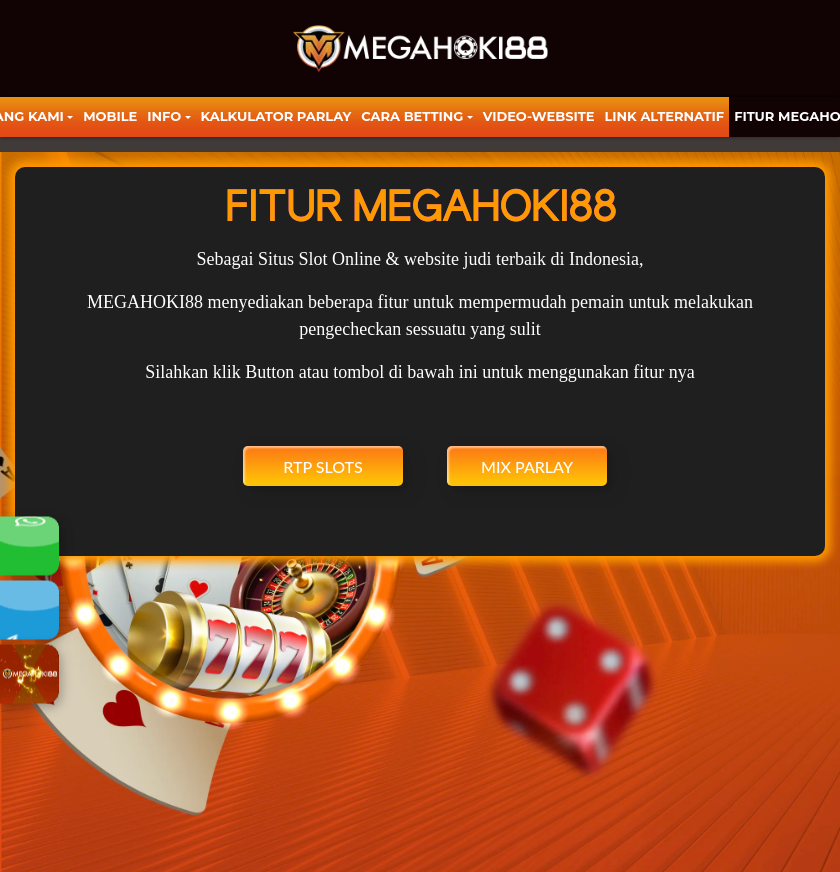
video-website (539, 116)
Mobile (110, 116)
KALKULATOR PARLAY (276, 116)
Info (164, 116)
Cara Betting (412, 116)
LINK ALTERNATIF (664, 116)
